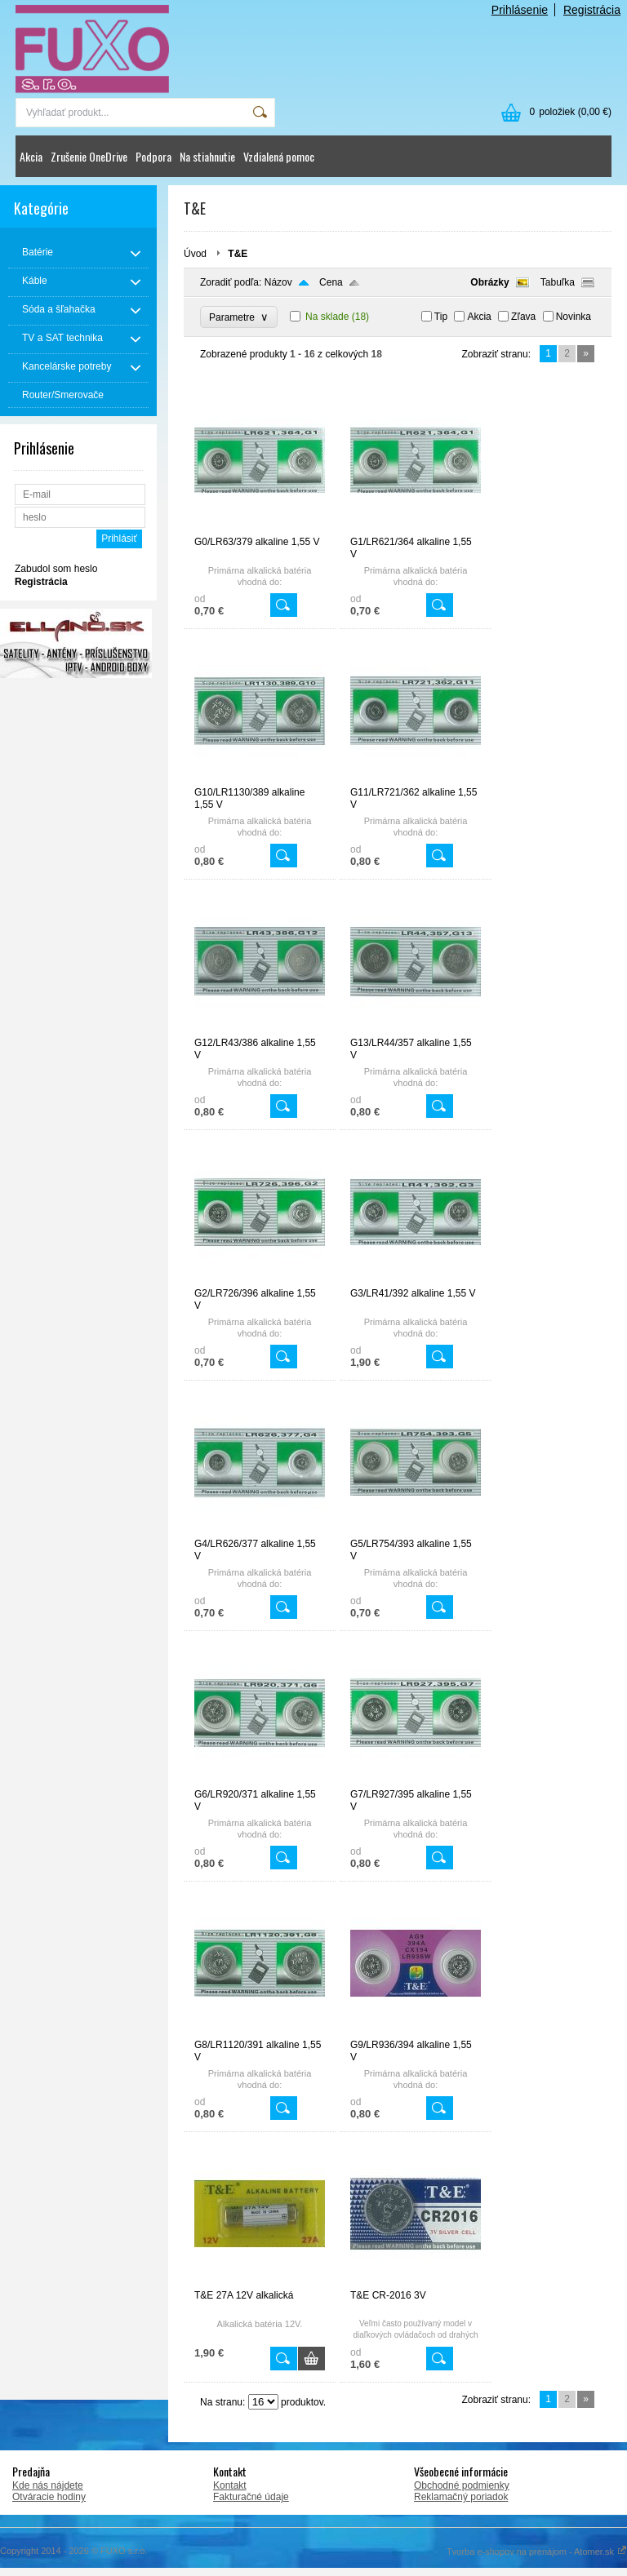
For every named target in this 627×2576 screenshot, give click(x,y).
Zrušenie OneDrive (89, 156)
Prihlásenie (519, 9)
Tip (440, 316)
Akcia (31, 156)
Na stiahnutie (207, 156)
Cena (331, 282)
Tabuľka (557, 282)
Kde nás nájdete (47, 2485)
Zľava (523, 316)
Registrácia (591, 9)
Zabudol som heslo (56, 568)
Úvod (195, 253)
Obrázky (489, 282)
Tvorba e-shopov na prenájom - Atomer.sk (537, 2551)
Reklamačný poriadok (461, 2497)
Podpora (153, 156)
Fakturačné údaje (251, 2497)
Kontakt (230, 2485)
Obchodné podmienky (461, 2485)
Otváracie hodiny (49, 2497)
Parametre (239, 317)
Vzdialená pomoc (278, 156)
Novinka (573, 316)
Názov (278, 282)
